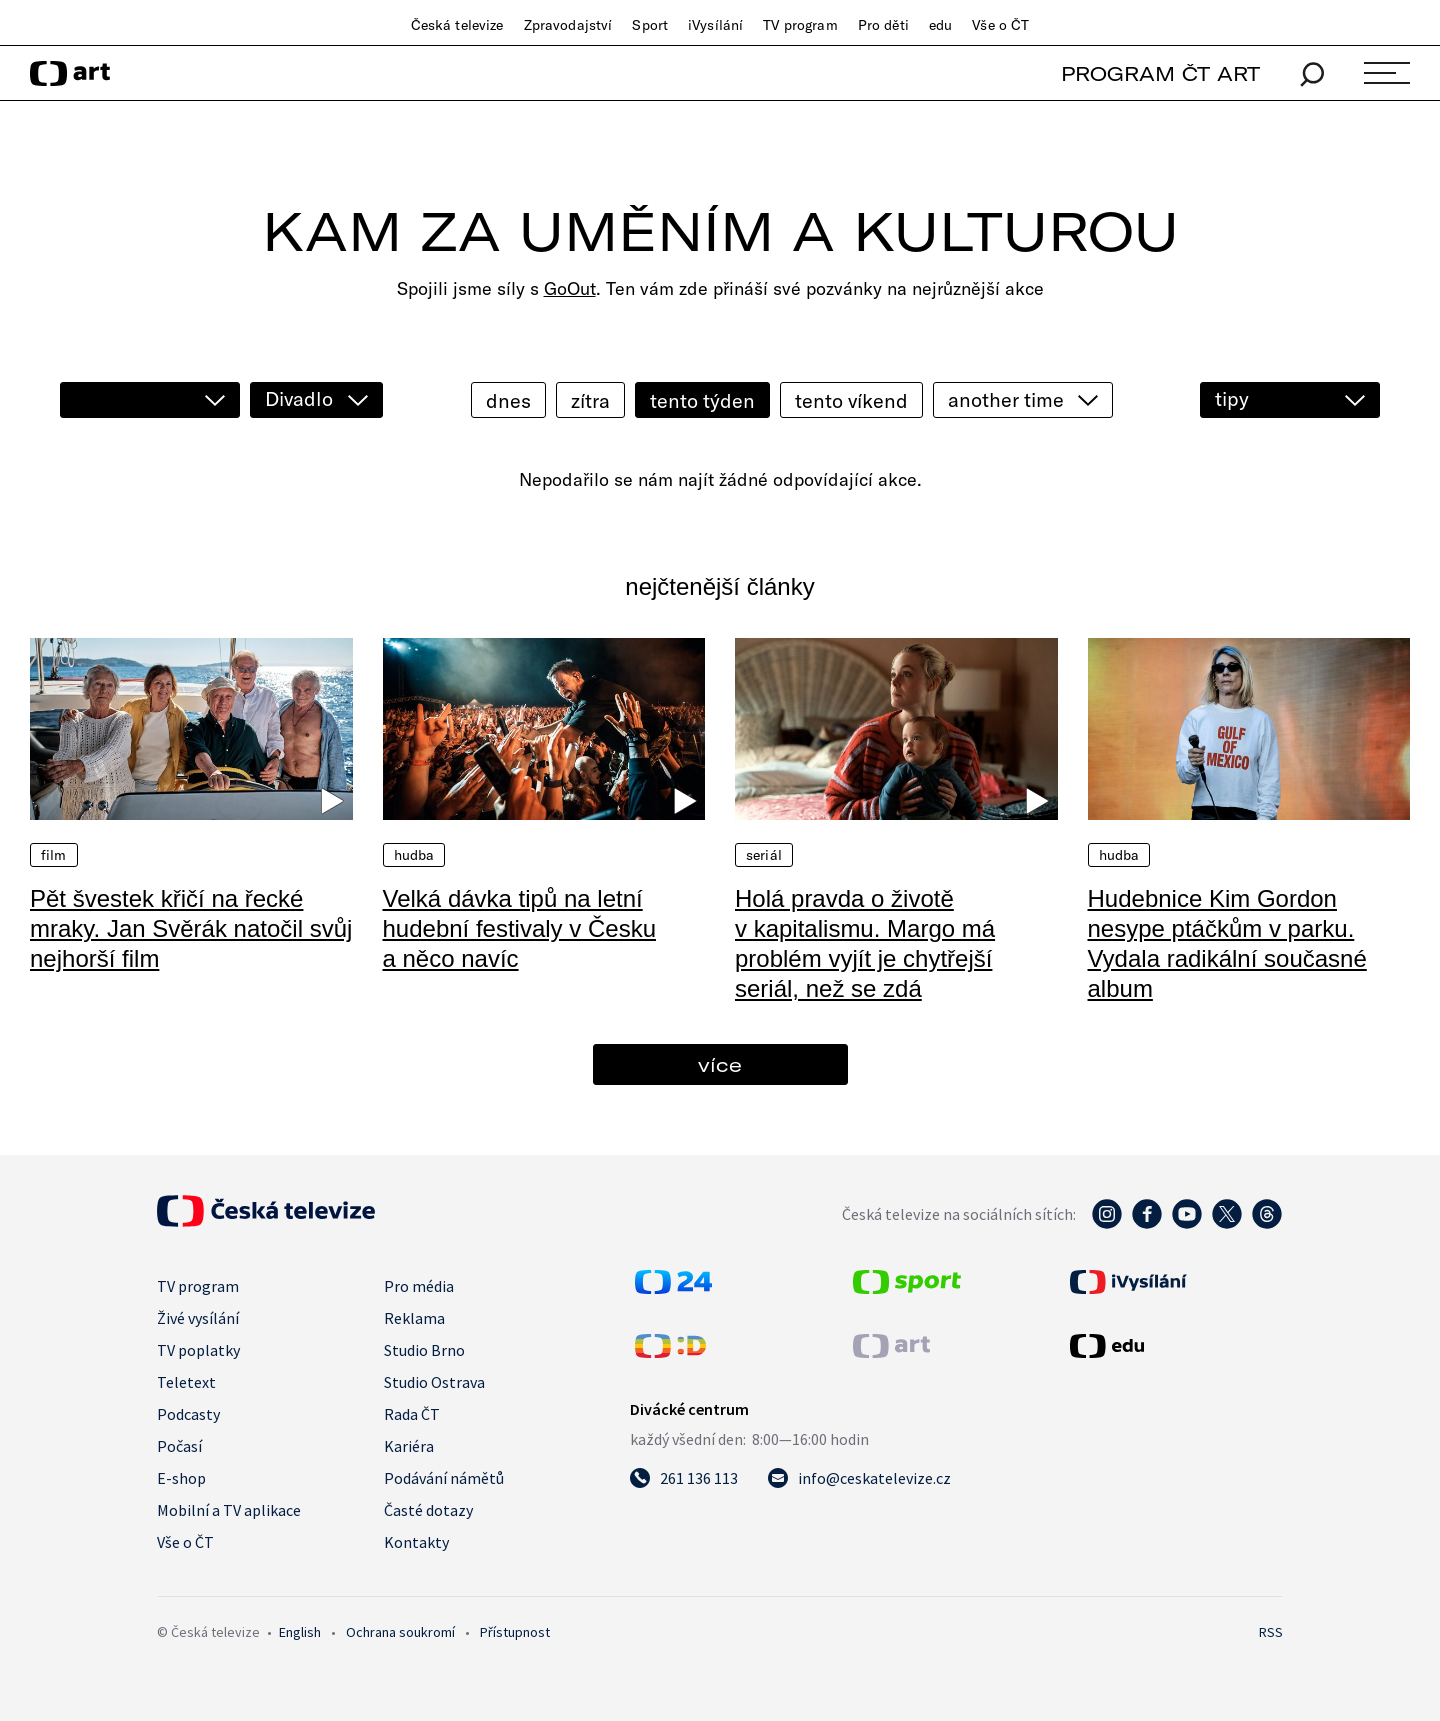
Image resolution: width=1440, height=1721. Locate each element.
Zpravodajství (568, 25)
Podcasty (188, 1414)
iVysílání (715, 25)
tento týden (702, 400)
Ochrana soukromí (400, 1632)
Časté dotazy (428, 1510)
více (720, 1064)
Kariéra (409, 1446)
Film (54, 855)
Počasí (179, 1446)
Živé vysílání (198, 1318)
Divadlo (299, 398)
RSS (1271, 1632)
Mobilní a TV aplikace (229, 1510)
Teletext (186, 1382)
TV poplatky (198, 1350)
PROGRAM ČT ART (1160, 73)
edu (940, 25)
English (300, 1632)
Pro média (419, 1286)
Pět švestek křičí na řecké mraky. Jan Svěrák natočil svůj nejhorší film (191, 928)
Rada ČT (412, 1414)
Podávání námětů (444, 1478)
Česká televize (457, 25)
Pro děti (883, 25)
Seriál (764, 855)
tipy (1232, 398)
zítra (590, 400)
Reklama (414, 1318)
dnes (508, 400)
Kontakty (416, 1542)
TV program (800, 25)
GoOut (570, 288)
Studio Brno (424, 1350)
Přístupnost (515, 1632)
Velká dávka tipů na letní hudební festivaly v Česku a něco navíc (519, 928)
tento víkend (851, 400)
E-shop (181, 1478)
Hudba (414, 855)
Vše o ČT (1000, 25)
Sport (650, 25)
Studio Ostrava (434, 1382)
